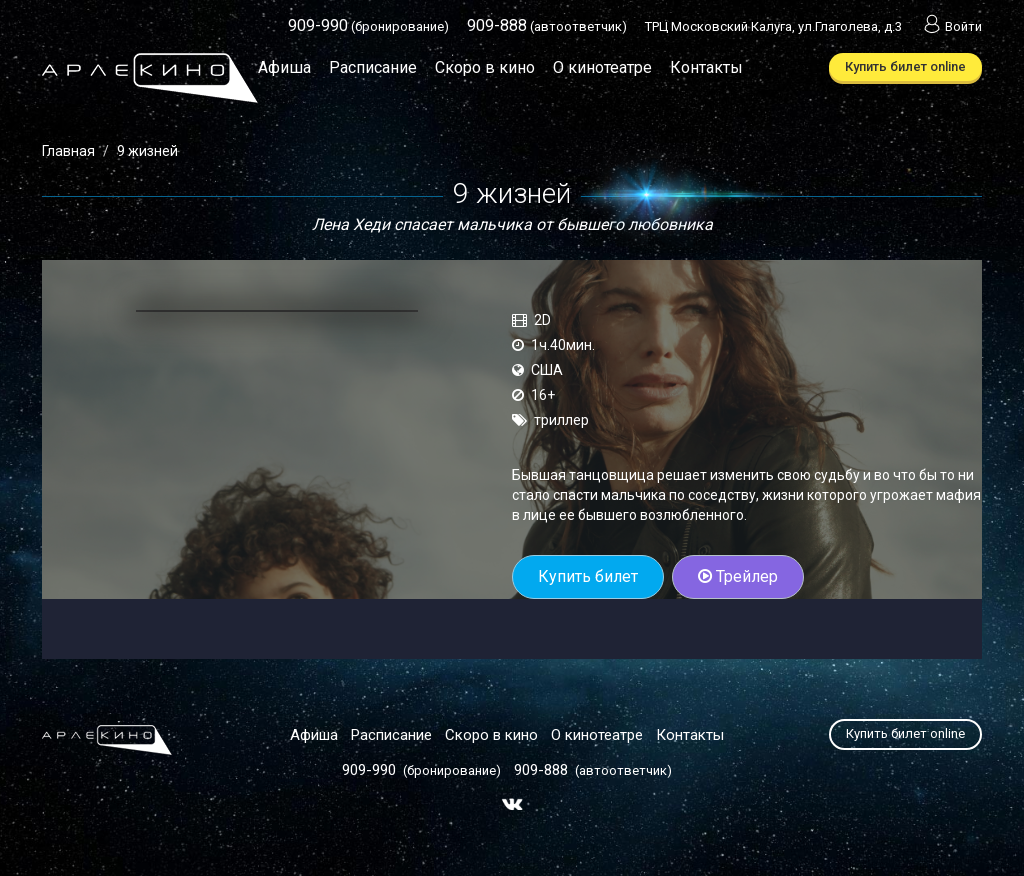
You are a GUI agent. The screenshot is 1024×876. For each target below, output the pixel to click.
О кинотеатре (602, 67)
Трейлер (738, 576)
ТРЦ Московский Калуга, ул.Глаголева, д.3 (773, 26)
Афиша (284, 67)
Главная (68, 151)
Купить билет (588, 576)
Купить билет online (905, 66)
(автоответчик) (547, 26)
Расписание (373, 67)
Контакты (706, 67)
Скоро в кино (485, 67)
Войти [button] (951, 26)
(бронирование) (368, 26)
